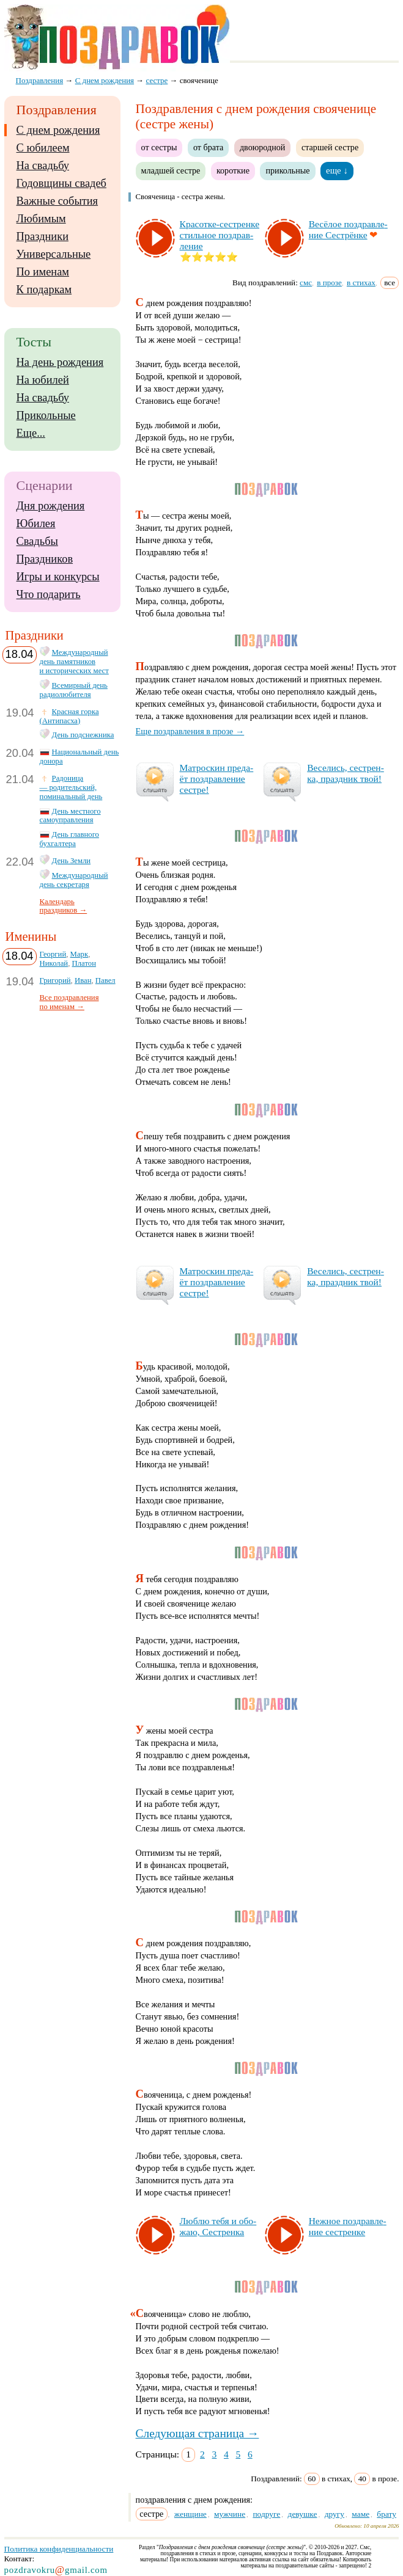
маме (360, 2514)
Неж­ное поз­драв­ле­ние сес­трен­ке (347, 2226)
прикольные (287, 170)
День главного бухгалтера (69, 839)
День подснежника (83, 735)
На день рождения (60, 362)
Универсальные (54, 254)
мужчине (229, 2514)
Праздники (42, 236)
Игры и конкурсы (58, 577)
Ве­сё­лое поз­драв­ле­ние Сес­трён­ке (348, 229)
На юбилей (43, 380)
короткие (233, 170)
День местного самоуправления (70, 816)
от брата (208, 147)
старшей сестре (329, 147)
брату (386, 2514)
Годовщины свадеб (61, 183)
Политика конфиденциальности (59, 2548)
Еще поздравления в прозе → (190, 731)
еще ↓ (337, 170)
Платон (84, 963)
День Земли (71, 860)
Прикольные (46, 415)
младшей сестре (171, 170)
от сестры (159, 147)
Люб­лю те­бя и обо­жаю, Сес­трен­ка (218, 2226)
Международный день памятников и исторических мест (74, 661)
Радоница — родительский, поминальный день (71, 787)
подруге (266, 2514)
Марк (79, 954)
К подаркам (44, 289)
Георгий (53, 954)
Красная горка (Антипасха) (69, 716)
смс (306, 282)
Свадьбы (37, 541)
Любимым (41, 219)
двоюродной (263, 147)
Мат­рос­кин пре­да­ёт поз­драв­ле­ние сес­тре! (217, 778)
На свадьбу (43, 165)
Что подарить (49, 594)
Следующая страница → (197, 2433)
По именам (43, 272)
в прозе (329, 282)
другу (334, 2514)
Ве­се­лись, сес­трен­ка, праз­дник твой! (345, 773)
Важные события (57, 201)
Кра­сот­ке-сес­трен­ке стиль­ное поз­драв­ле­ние (219, 235)
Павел (105, 980)
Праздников (45, 559)
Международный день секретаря (74, 880)
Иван (83, 980)
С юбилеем (43, 148)
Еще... (31, 433)
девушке (302, 2514)
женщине (190, 2514)
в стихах (361, 282)
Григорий (55, 980)
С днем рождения (58, 130)
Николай (54, 963)
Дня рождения (51, 506)
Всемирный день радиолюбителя (74, 690)
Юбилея (36, 523)
